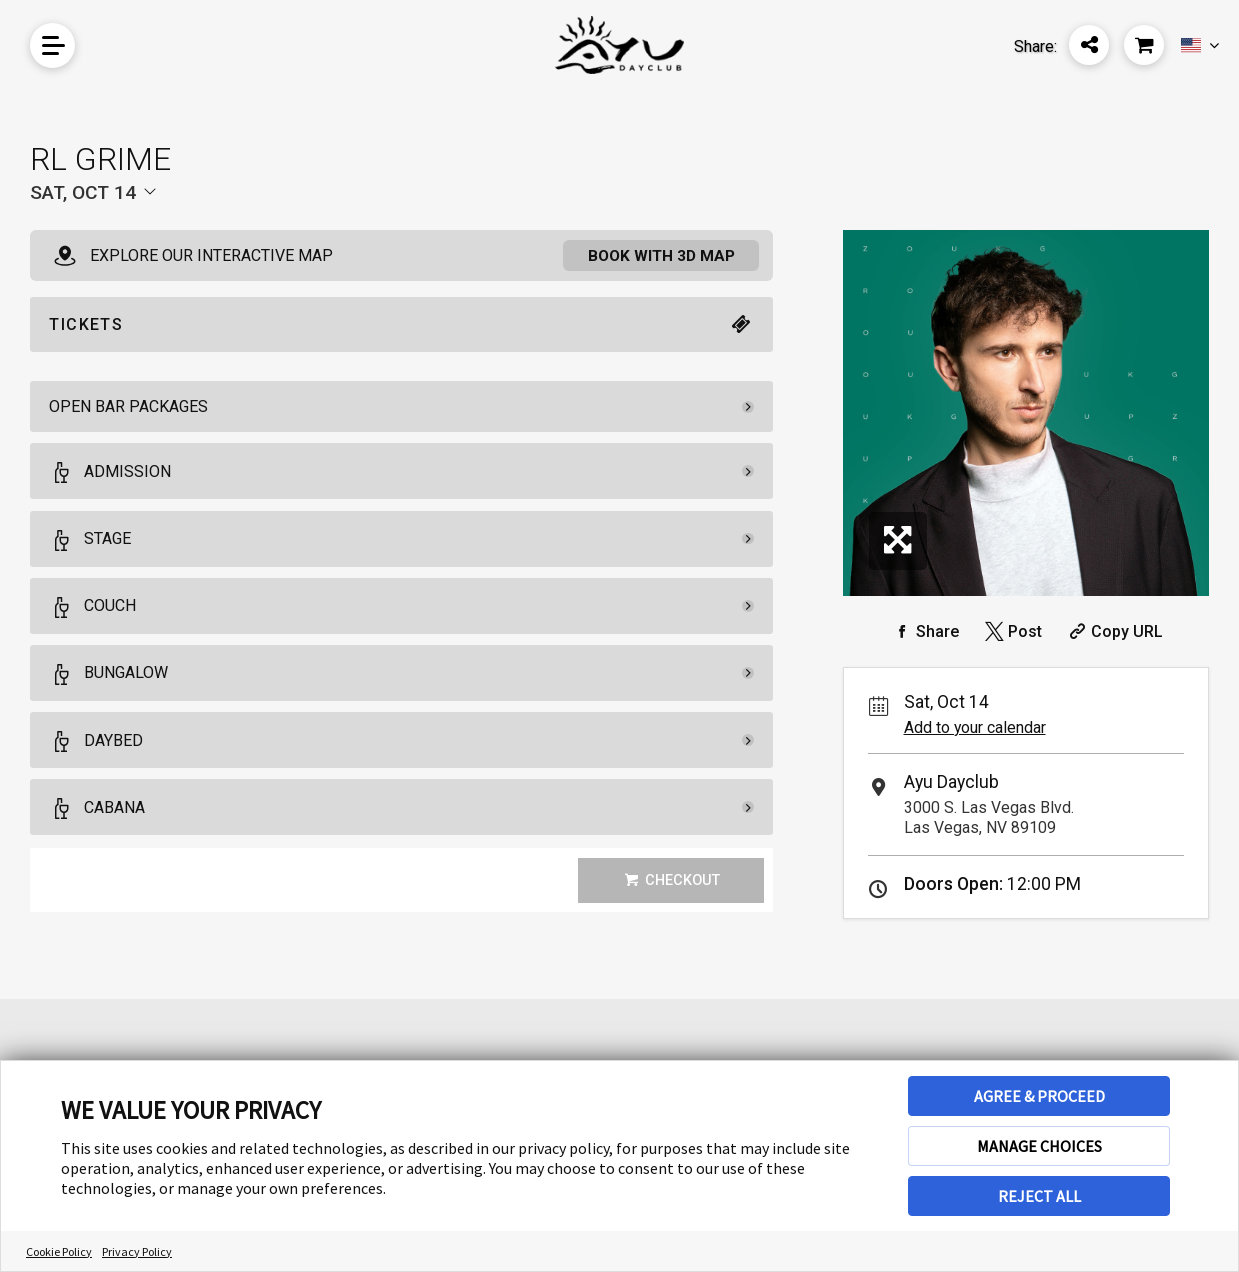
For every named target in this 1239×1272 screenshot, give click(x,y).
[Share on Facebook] (924, 631)
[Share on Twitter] (1011, 631)
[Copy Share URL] (1113, 631)
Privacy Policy (137, 1251)
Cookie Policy (59, 1251)
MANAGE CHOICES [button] (1039, 1146)
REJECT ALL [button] (1039, 1196)
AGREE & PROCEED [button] (1039, 1096)
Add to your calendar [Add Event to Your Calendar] (975, 727)
